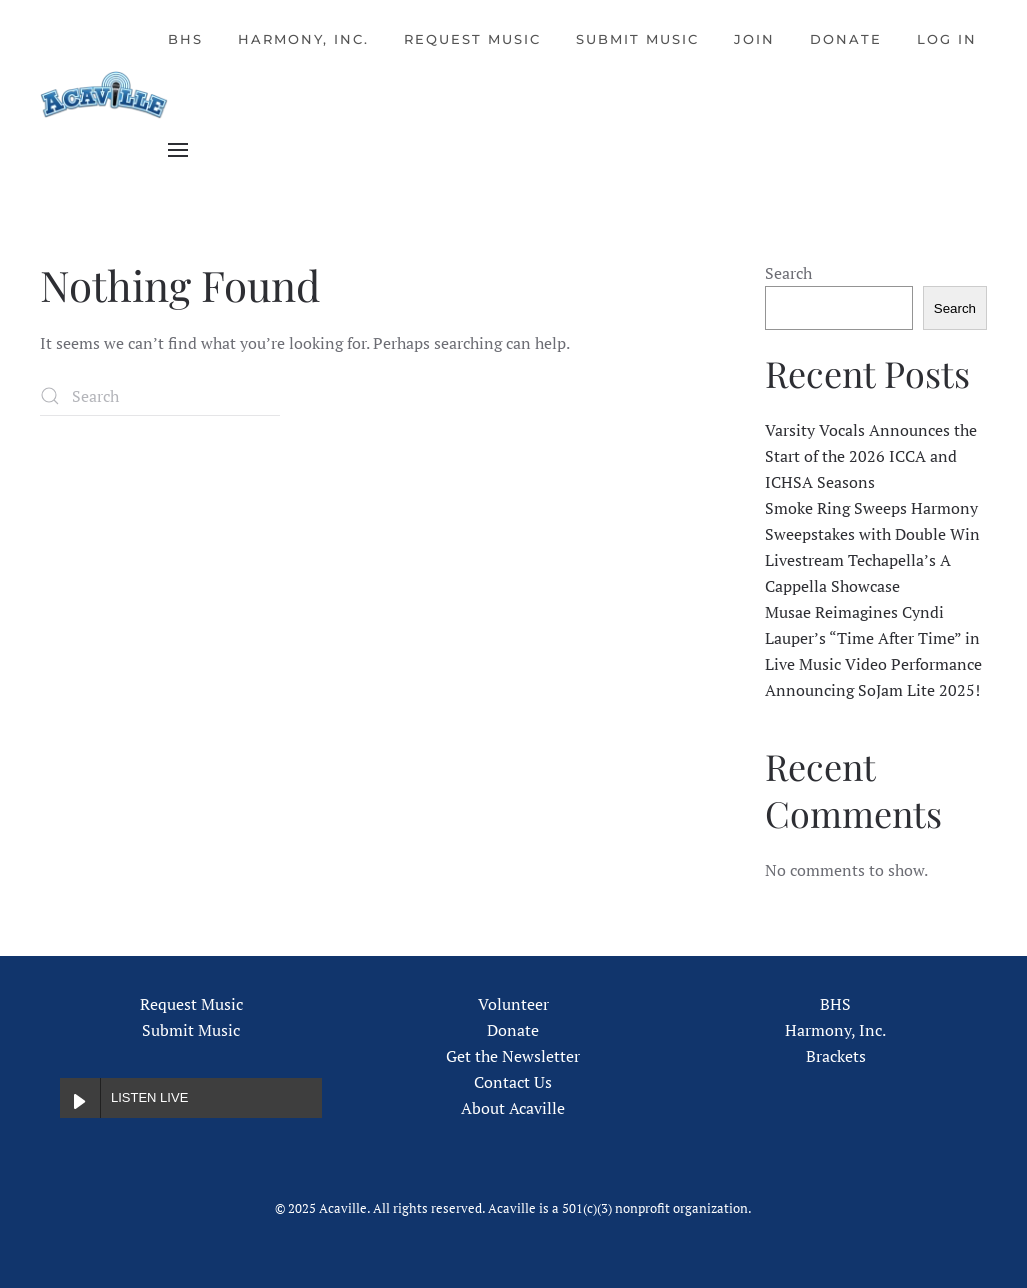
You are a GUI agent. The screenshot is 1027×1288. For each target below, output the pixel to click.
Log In (947, 39)
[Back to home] (104, 95)
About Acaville (513, 1108)
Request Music (472, 39)
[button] (178, 150)
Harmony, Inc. (303, 39)
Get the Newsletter (513, 1056)
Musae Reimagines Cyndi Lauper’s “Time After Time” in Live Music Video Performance (873, 638)
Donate (846, 39)
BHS (185, 39)
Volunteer (513, 1004)
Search (788, 273)
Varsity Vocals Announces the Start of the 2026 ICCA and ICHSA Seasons (871, 456)
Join (754, 39)
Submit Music (637, 39)
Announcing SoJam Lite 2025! (872, 690)
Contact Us (513, 1082)
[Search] (160, 396)
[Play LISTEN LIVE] (80, 1098)
